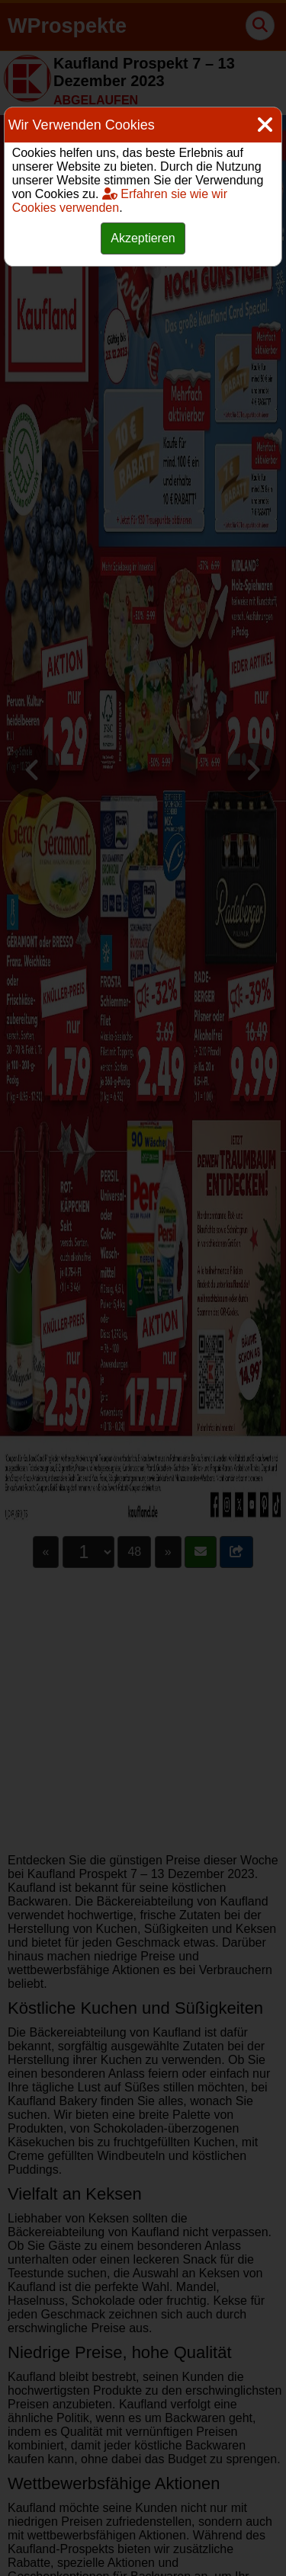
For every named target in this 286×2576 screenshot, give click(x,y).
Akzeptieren (143, 238)
